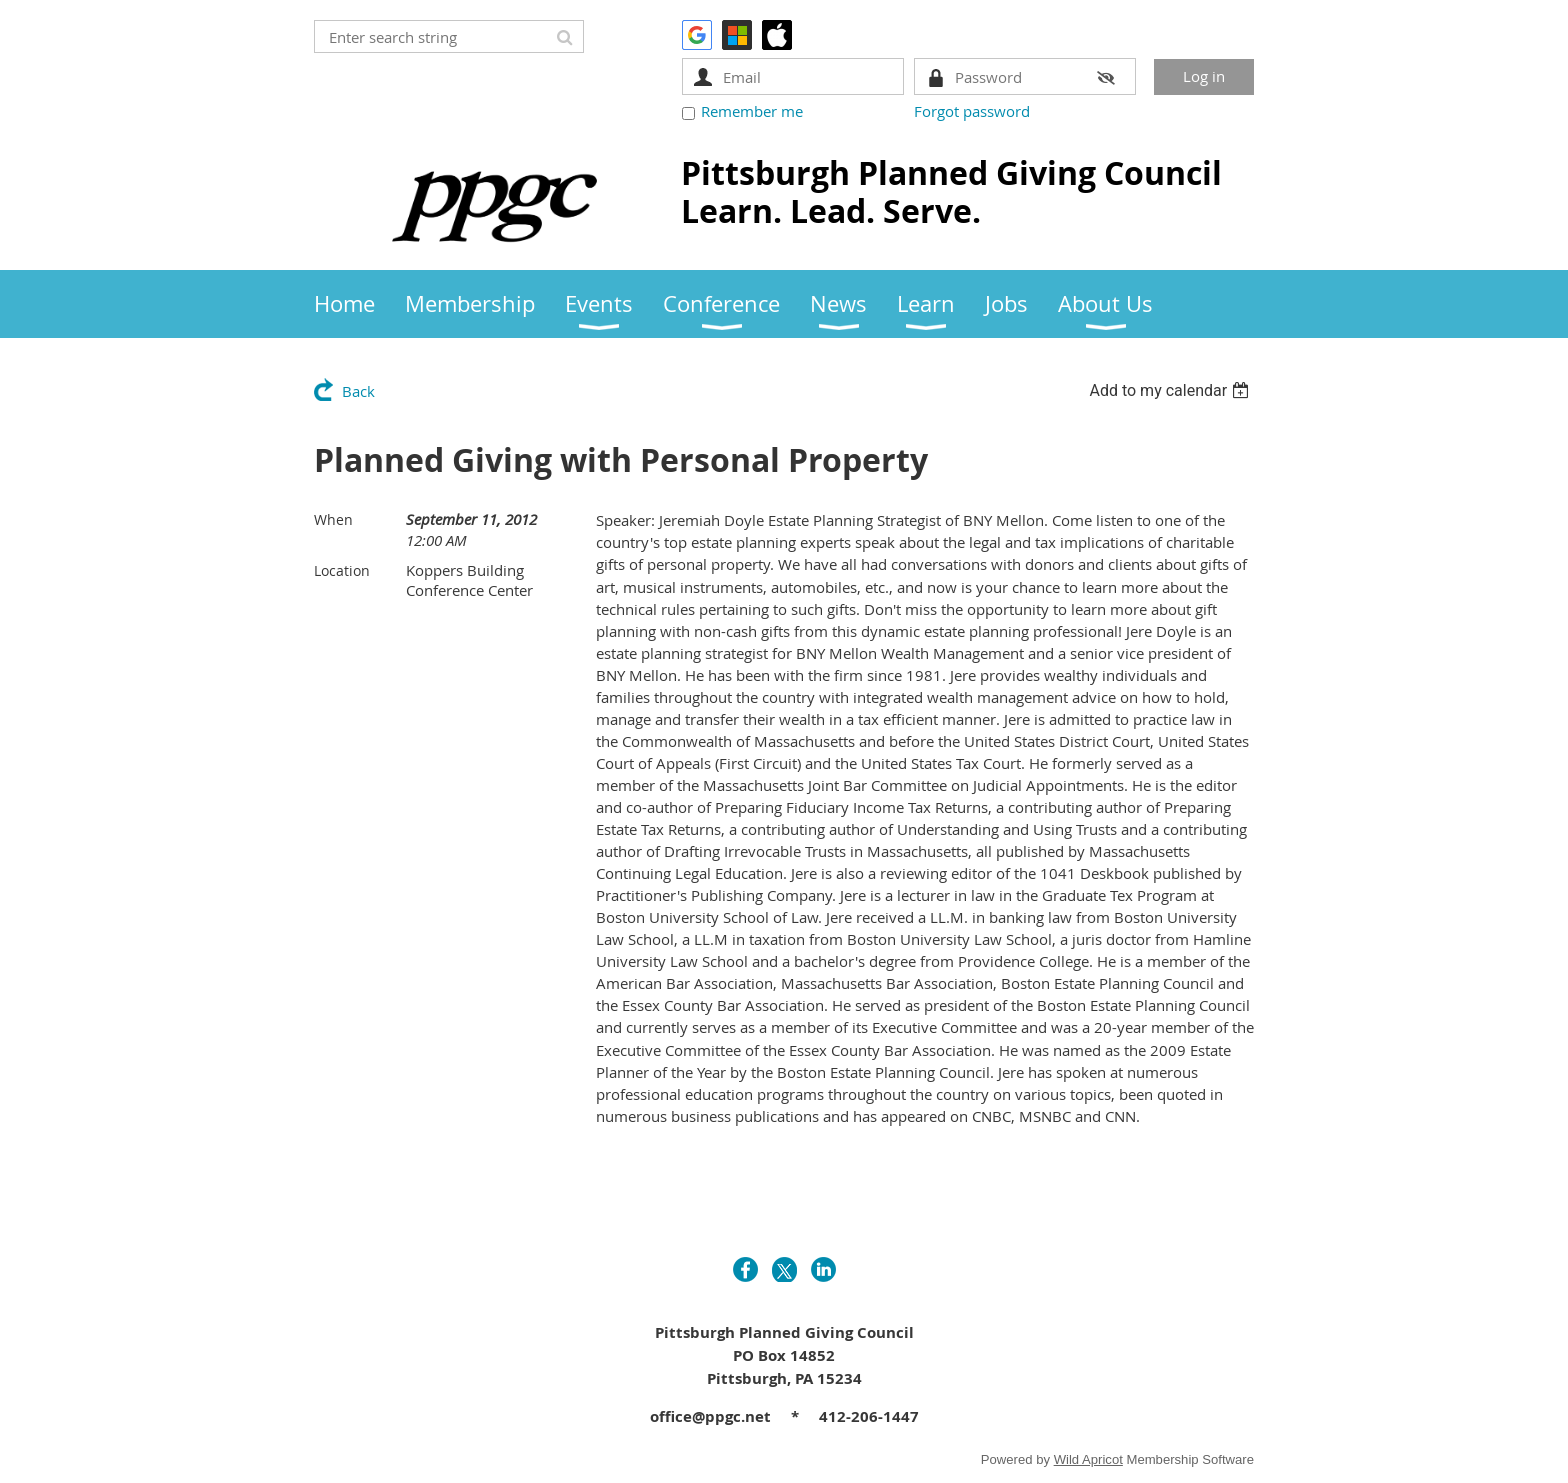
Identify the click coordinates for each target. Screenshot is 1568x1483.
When (333, 519)
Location (342, 570)
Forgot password (972, 111)
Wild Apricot (1088, 1459)
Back (358, 391)
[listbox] (1171, 390)
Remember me (752, 111)
